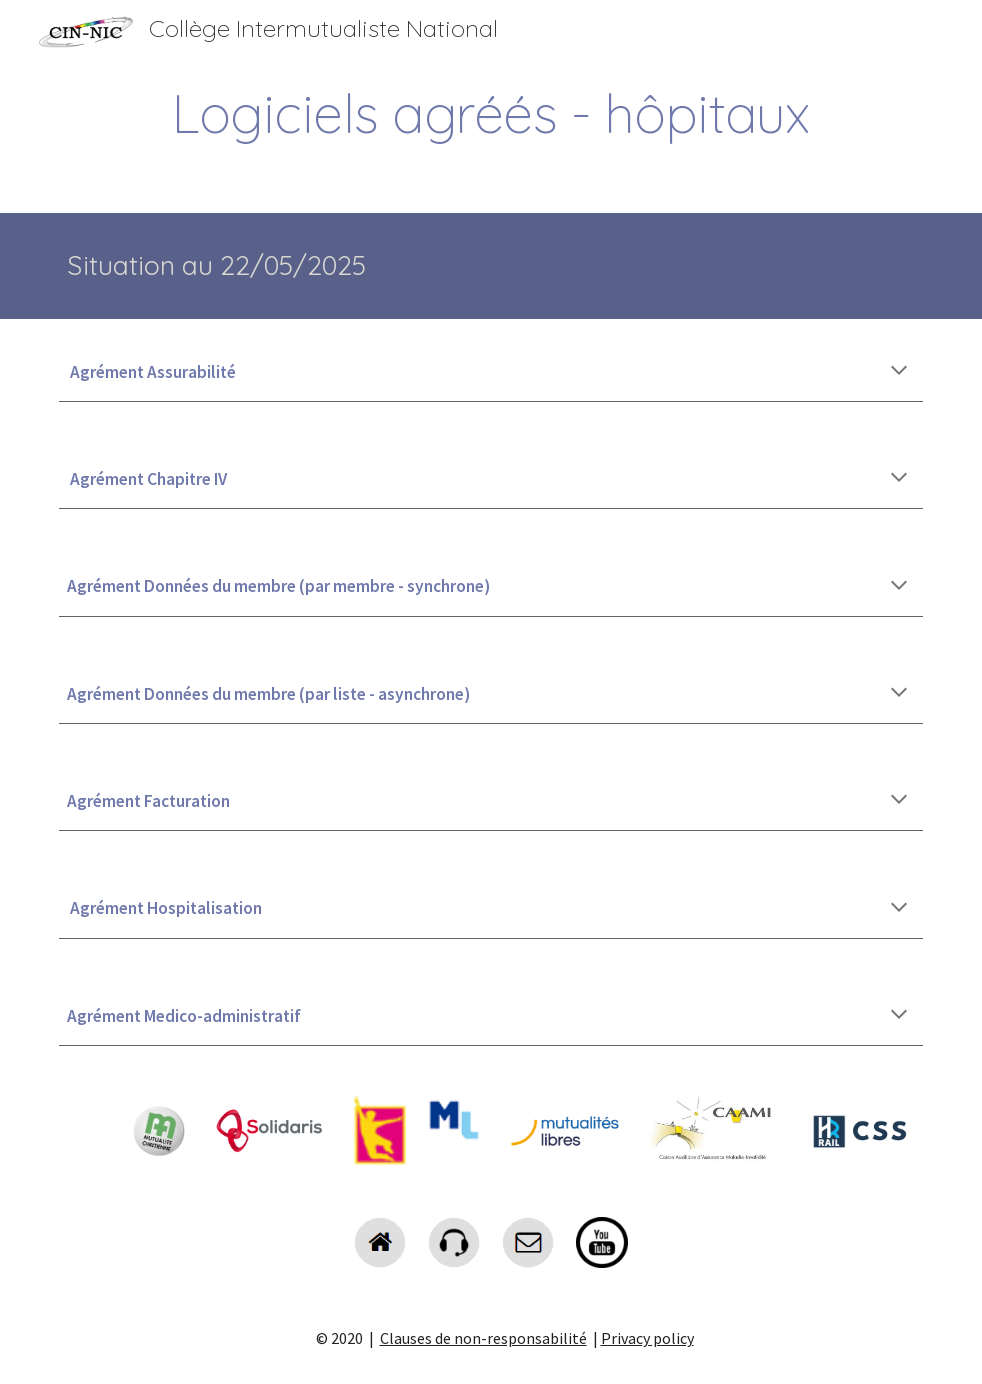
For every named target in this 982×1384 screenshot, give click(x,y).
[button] (899, 372)
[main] (491, 113)
